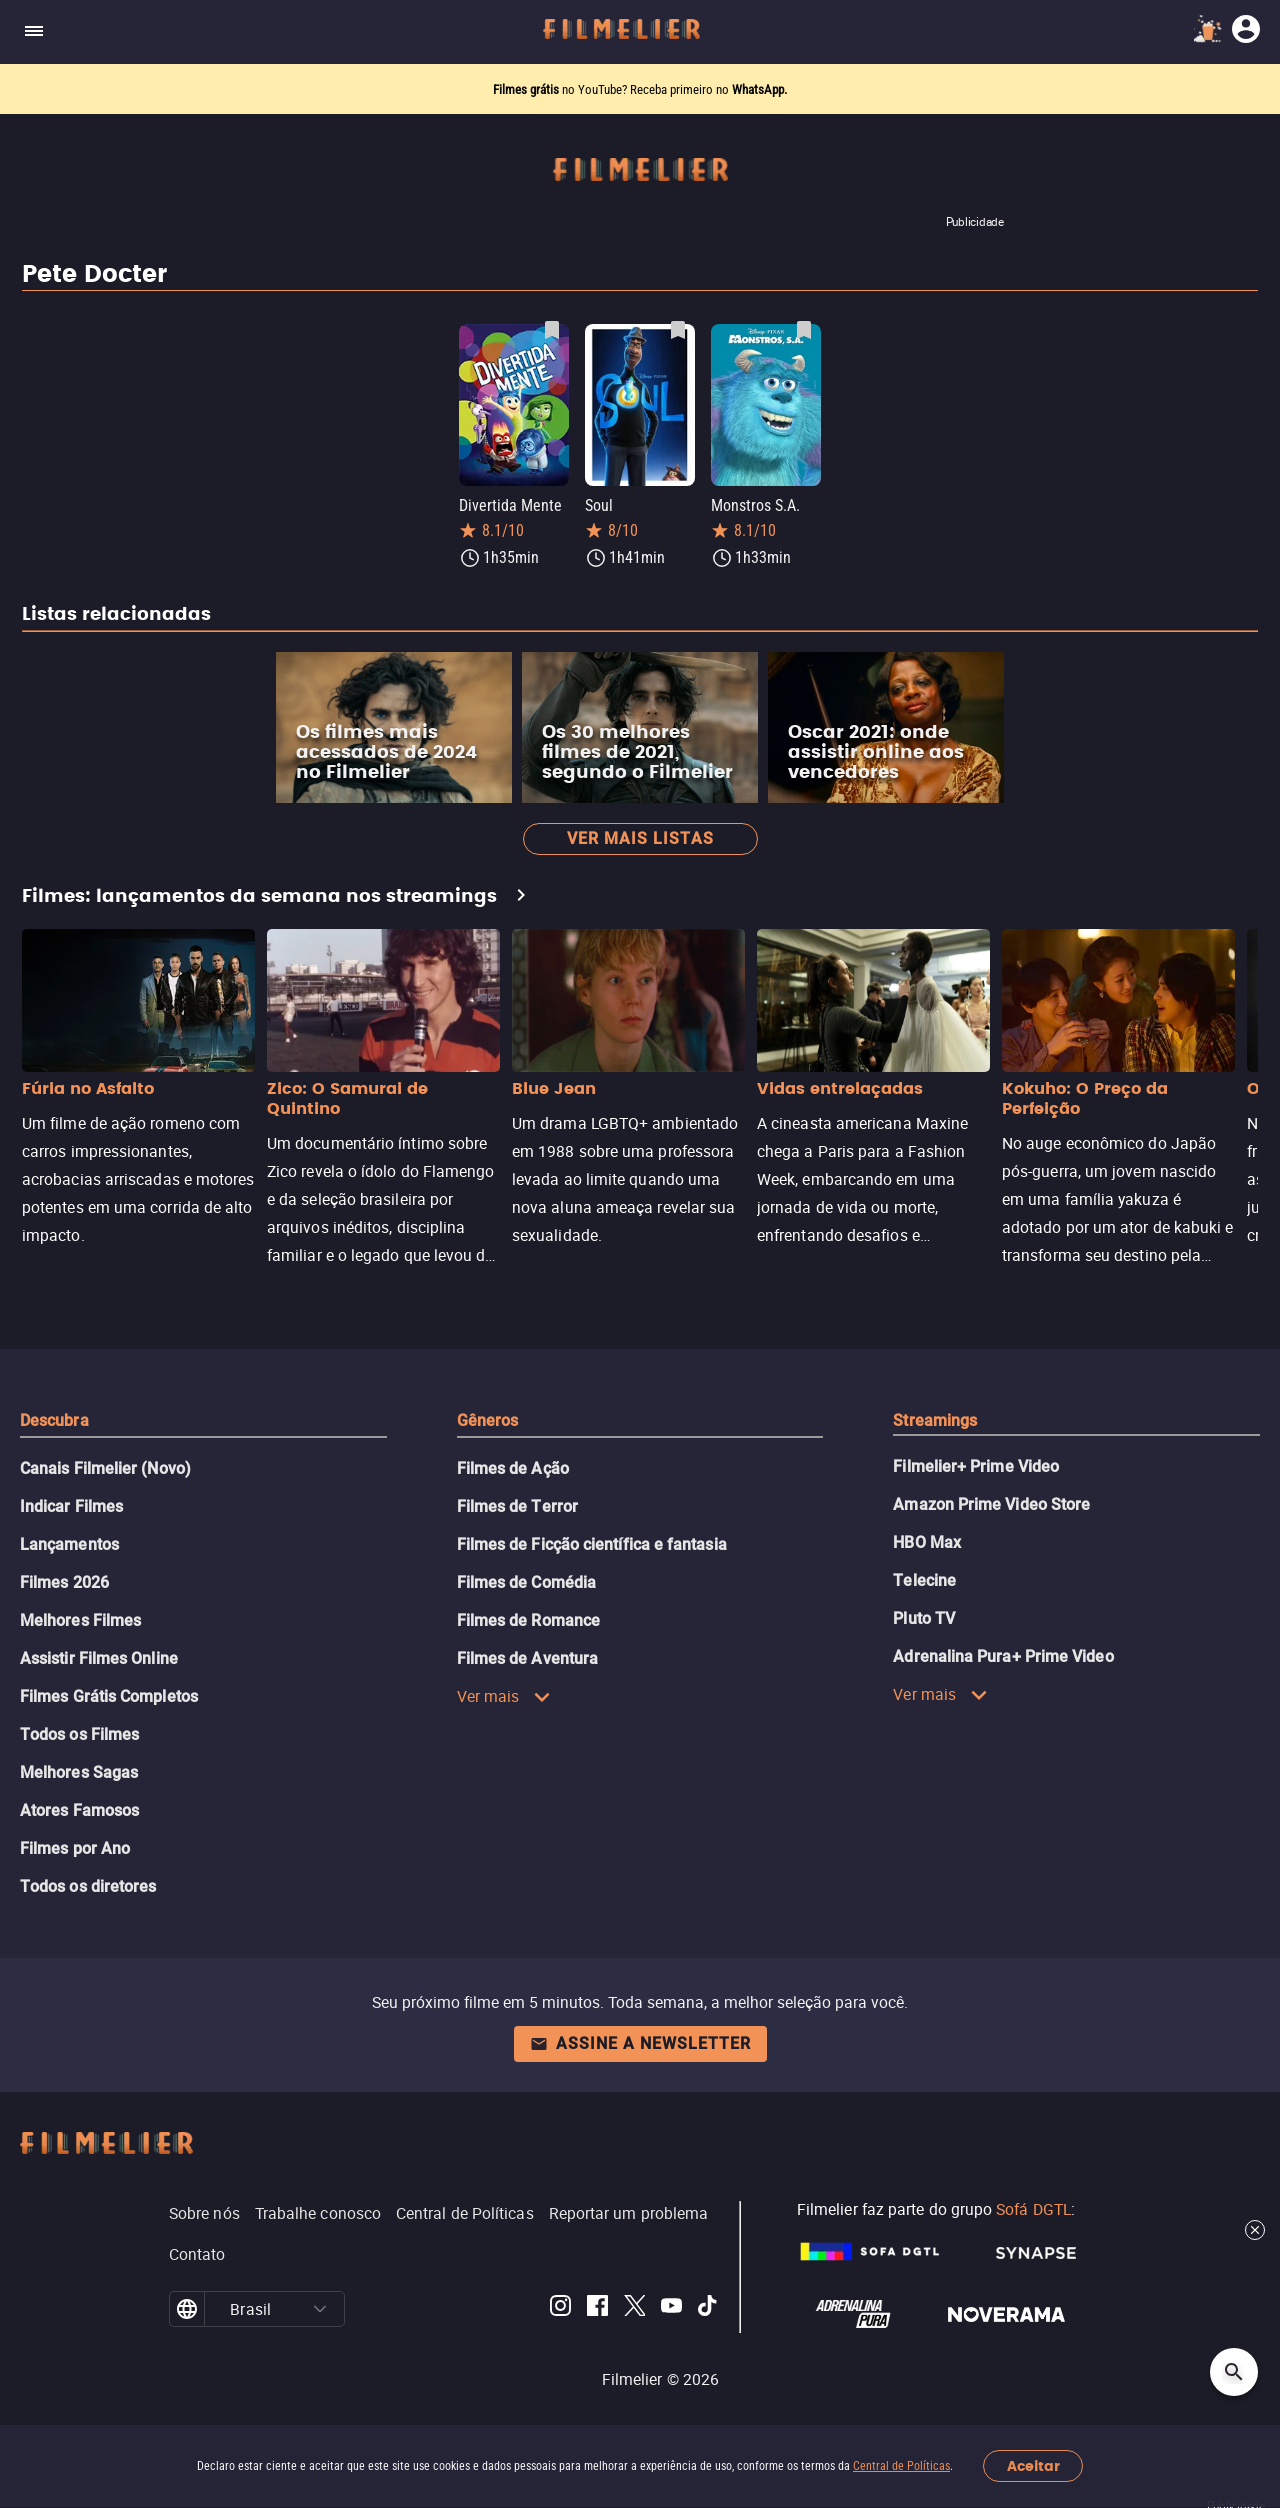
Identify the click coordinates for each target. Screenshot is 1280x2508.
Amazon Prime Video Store (991, 1504)
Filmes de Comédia (526, 1582)
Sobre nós (204, 2213)
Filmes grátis (527, 89)
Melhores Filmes (80, 1620)
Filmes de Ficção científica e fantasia (592, 1544)
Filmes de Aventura (527, 1658)
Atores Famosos (79, 1810)
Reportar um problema (629, 2213)
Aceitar (1033, 2466)
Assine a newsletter (640, 2043)
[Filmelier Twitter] (634, 2309)
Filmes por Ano (75, 1848)
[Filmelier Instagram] (560, 2309)
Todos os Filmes (79, 1734)
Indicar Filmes (71, 1506)
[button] (320, 2309)
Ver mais (504, 1696)
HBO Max (927, 1542)
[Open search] (1234, 2372)
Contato (197, 2254)
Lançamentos (69, 1544)
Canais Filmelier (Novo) (105, 1468)
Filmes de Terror (517, 1506)
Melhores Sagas (79, 1772)
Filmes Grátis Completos (109, 1696)
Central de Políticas (901, 2466)
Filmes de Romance (528, 1620)
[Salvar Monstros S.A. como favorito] (804, 330)
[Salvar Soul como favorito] (678, 330)
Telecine (924, 1580)
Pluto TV (924, 1618)
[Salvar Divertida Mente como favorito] (552, 330)
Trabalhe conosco (318, 2213)
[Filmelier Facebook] (597, 2309)
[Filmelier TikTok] (708, 2309)
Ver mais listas (640, 838)
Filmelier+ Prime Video (976, 1466)
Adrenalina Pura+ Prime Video (1003, 1656)
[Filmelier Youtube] (671, 2309)
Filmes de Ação (513, 1468)
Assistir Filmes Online (99, 1658)
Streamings (935, 1420)
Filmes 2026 (64, 1582)
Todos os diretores (88, 1886)
